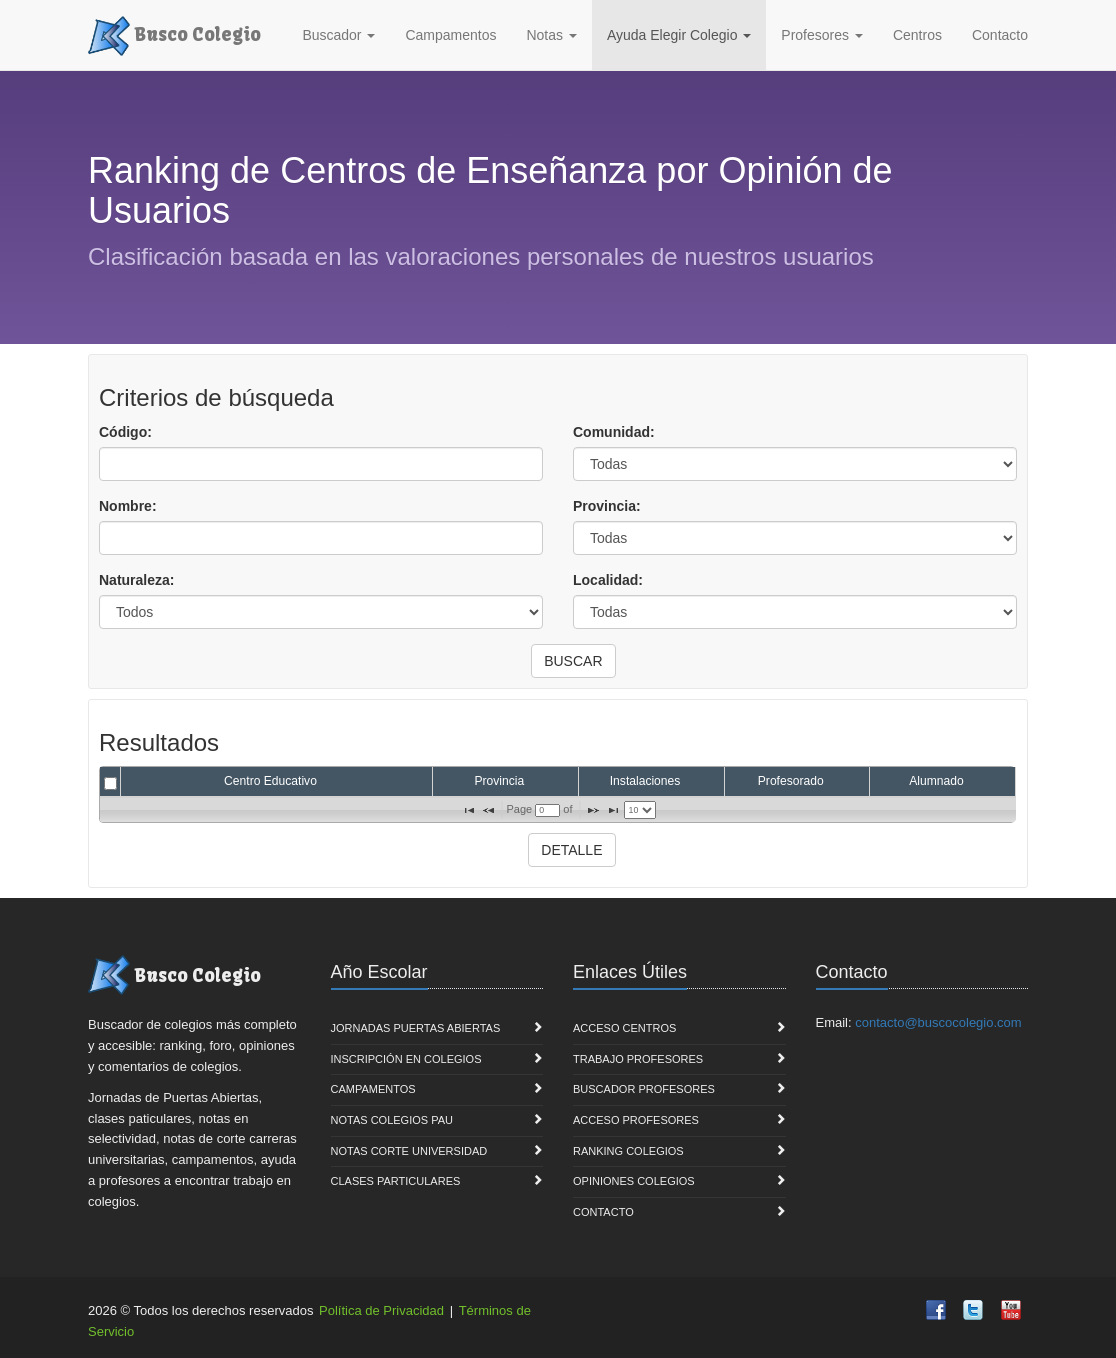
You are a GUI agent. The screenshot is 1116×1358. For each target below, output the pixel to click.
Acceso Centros (624, 1028)
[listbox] (640, 810)
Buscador (338, 35)
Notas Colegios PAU (392, 1120)
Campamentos (450, 35)
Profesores (822, 35)
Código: (125, 432)
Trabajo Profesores (638, 1059)
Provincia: (607, 506)
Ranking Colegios (628, 1151)
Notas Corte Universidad (409, 1151)
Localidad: (608, 580)
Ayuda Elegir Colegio (679, 35)
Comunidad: (614, 432)
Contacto (1000, 35)
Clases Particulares (396, 1181)
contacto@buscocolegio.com (938, 1022)
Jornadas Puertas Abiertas (416, 1028)
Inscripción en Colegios (406, 1059)
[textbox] (547, 810)
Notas (551, 35)
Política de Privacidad (381, 1310)
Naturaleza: (136, 580)
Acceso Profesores (636, 1120)
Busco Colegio (174, 33)
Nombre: (128, 506)
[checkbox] (110, 783)
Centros (917, 35)
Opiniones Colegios (634, 1181)
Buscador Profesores (644, 1089)
